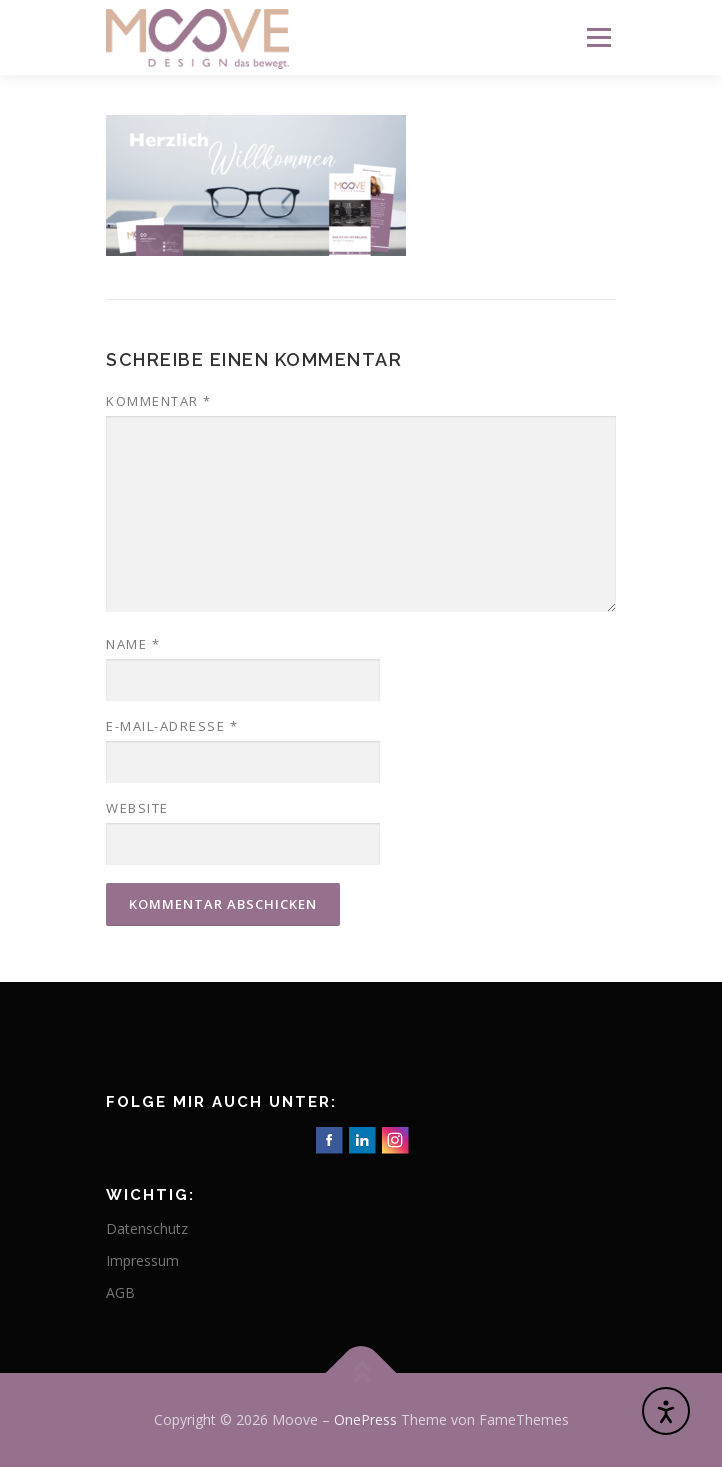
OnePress (365, 1419)
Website (137, 808)
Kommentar (159, 401)
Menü (597, 37)
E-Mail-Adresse (172, 726)
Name (133, 644)
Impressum (142, 1260)
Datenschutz (147, 1228)
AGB (120, 1292)
